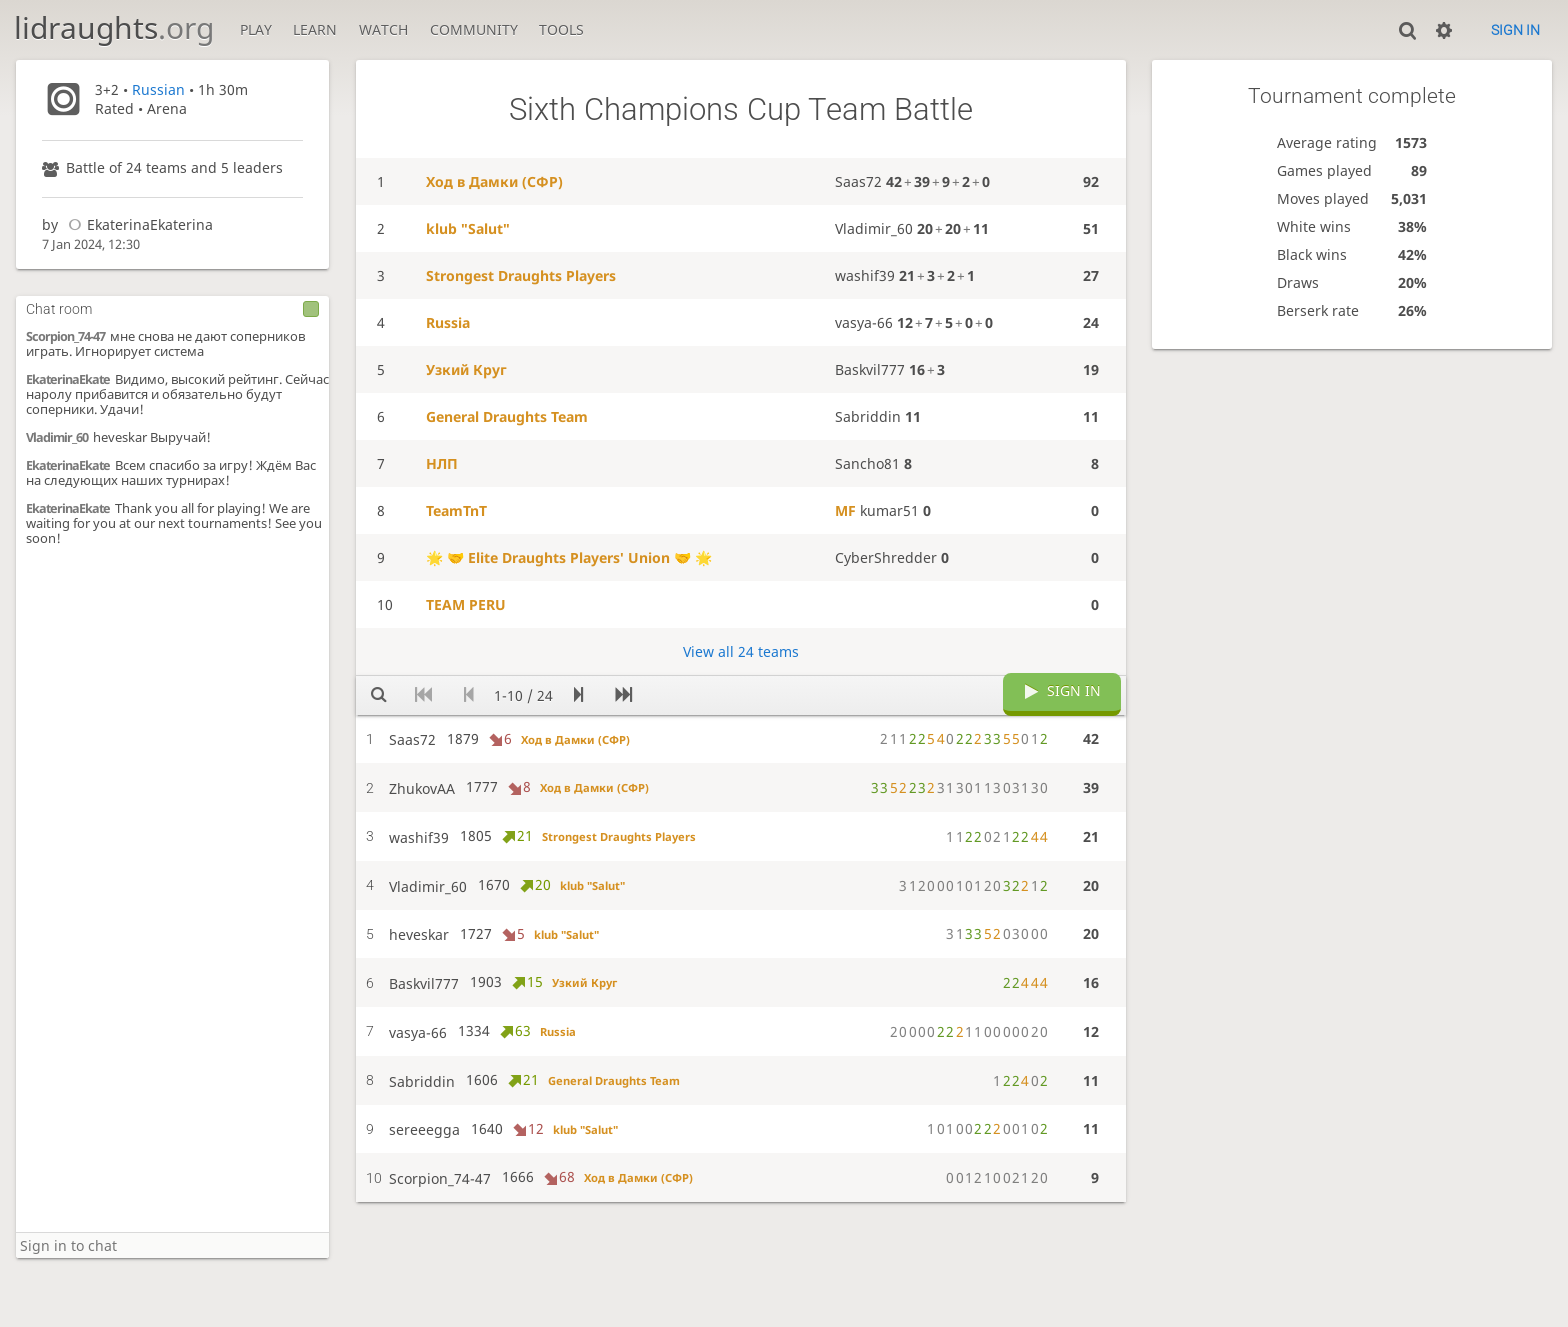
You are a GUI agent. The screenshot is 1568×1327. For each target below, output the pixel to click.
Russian (158, 89)
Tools (561, 29)
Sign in (1515, 30)
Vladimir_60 (57, 437)
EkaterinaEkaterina (137, 224)
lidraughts (114, 27)
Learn (315, 29)
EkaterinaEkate (68, 379)
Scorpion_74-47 (65, 336)
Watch (383, 29)
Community (474, 29)
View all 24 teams (741, 651)
